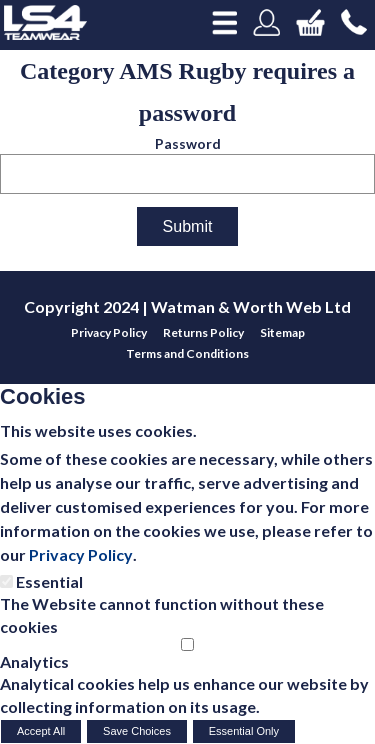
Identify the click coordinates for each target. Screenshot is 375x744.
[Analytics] (187, 644)
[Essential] (6, 581)
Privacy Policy (81, 554)
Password (188, 143)
